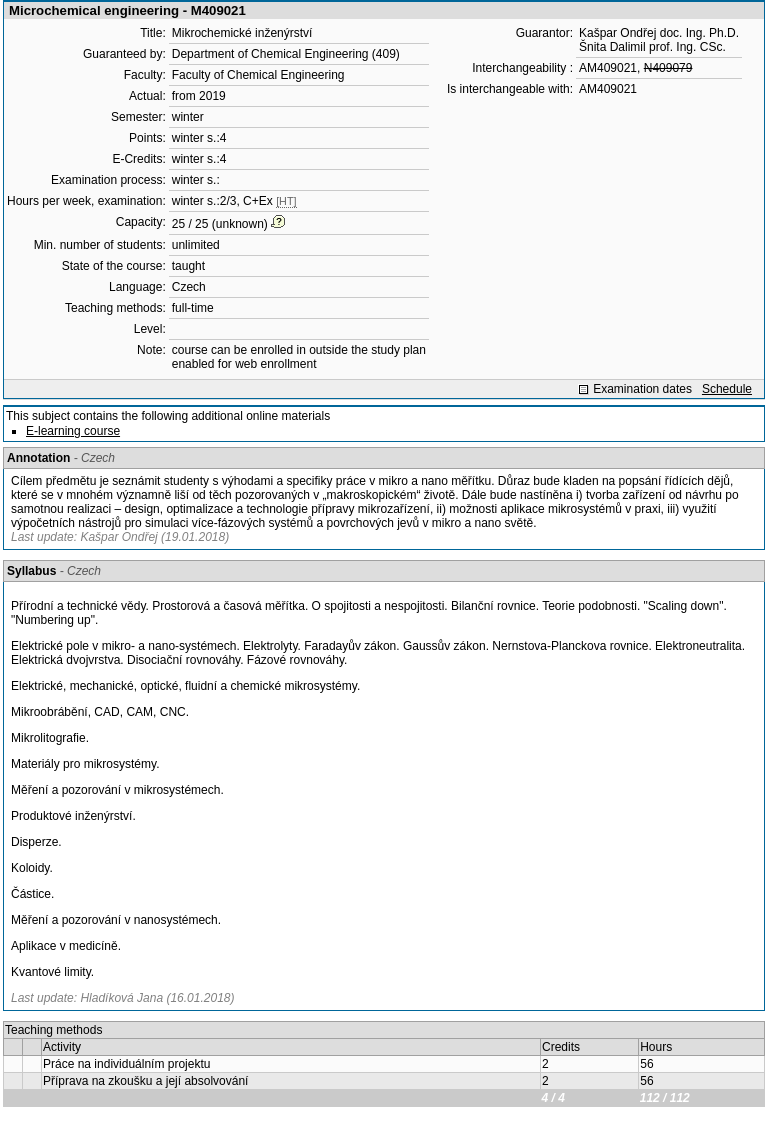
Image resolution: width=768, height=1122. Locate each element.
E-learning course (73, 431)
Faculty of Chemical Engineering (258, 75)
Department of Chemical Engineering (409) (286, 54)
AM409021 (608, 68)
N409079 (668, 68)
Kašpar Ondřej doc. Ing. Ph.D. (659, 33)
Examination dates (642, 389)
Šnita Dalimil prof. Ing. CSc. (652, 47)
